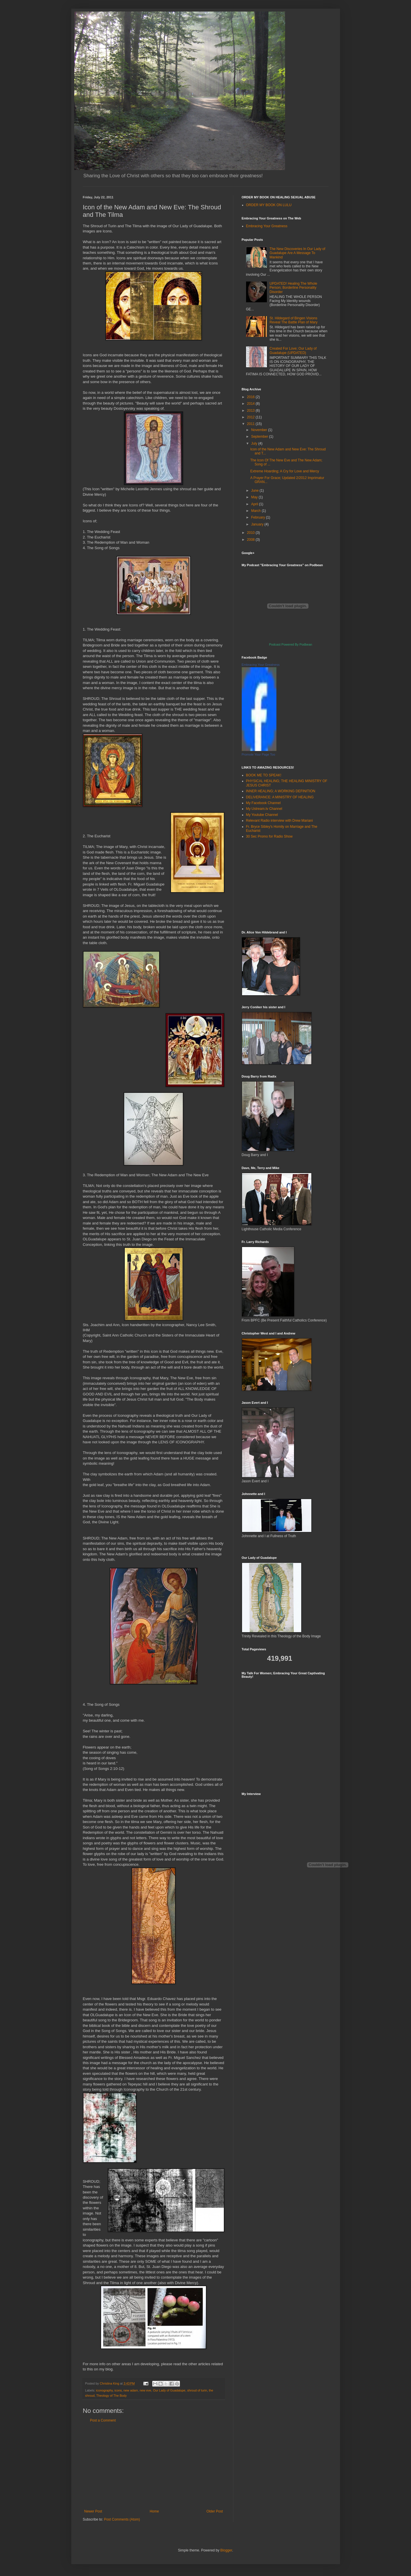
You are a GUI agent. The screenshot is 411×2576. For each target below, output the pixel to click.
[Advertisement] (153, 2466)
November (259, 430)
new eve (145, 2390)
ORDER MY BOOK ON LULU (269, 205)
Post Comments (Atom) (122, 2519)
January (257, 524)
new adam (131, 2390)
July (254, 443)
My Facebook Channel (263, 803)
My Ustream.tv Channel (264, 809)
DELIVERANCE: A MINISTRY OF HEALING (280, 797)
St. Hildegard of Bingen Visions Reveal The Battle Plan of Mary (293, 320)
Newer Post (93, 2511)
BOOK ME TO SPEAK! (263, 775)
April (255, 504)
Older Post (215, 2511)
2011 (251, 424)
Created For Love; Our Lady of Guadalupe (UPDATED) (293, 350)
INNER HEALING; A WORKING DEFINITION (280, 791)
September (260, 437)
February (258, 517)
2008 (251, 540)
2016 (251, 397)
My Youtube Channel (262, 815)
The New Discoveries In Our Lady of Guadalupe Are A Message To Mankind (297, 253)
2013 (251, 411)
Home (154, 2511)
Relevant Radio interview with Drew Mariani (279, 821)
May (254, 497)
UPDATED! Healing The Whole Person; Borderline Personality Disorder (293, 288)
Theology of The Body (111, 2395)
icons (118, 2390)
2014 (251, 404)
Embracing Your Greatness (266, 226)
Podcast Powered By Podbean (290, 644)
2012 (251, 417)
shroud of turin (197, 2390)
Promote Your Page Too (258, 754)
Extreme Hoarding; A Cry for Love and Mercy (284, 471)
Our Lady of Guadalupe (169, 2390)
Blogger (226, 2550)
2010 (251, 533)
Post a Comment (103, 2420)
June (255, 491)
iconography (104, 2390)
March (256, 511)
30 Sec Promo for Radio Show (269, 836)
